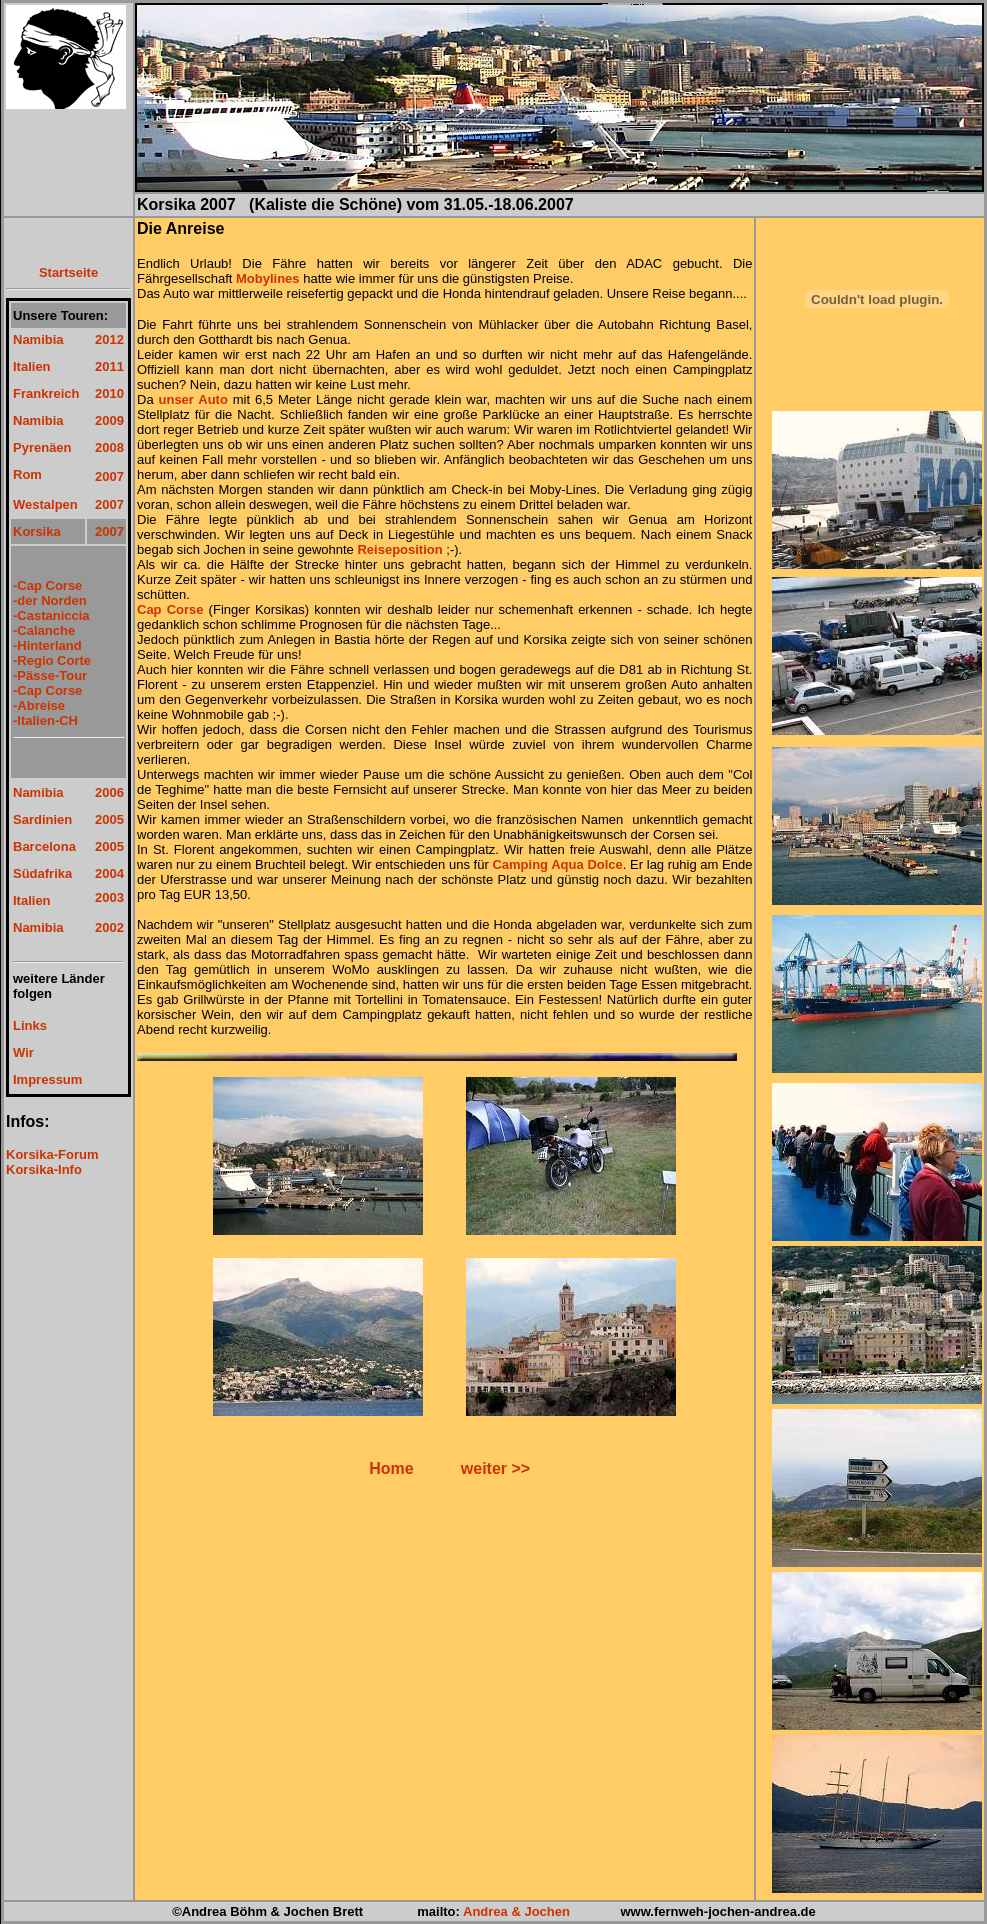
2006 (109, 792)
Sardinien (42, 819)
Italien (32, 366)
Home (391, 1468)
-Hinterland (47, 645)
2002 (109, 927)
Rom (27, 474)
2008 (109, 447)
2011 (109, 366)
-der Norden (50, 600)
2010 (109, 393)
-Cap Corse (47, 585)
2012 (109, 339)
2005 (109, 819)
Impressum (47, 1079)
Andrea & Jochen (516, 1911)
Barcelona (44, 846)
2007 (109, 476)
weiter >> (495, 1468)
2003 (109, 897)
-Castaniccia (51, 615)
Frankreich (46, 393)
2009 (109, 420)
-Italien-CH (45, 720)
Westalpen (45, 504)
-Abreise (39, 705)
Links (30, 1025)
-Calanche (44, 630)
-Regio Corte (52, 660)
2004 (109, 873)
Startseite (68, 272)
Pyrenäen (42, 447)
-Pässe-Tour (50, 675)
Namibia (38, 339)
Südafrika (42, 873)
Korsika (37, 531)
